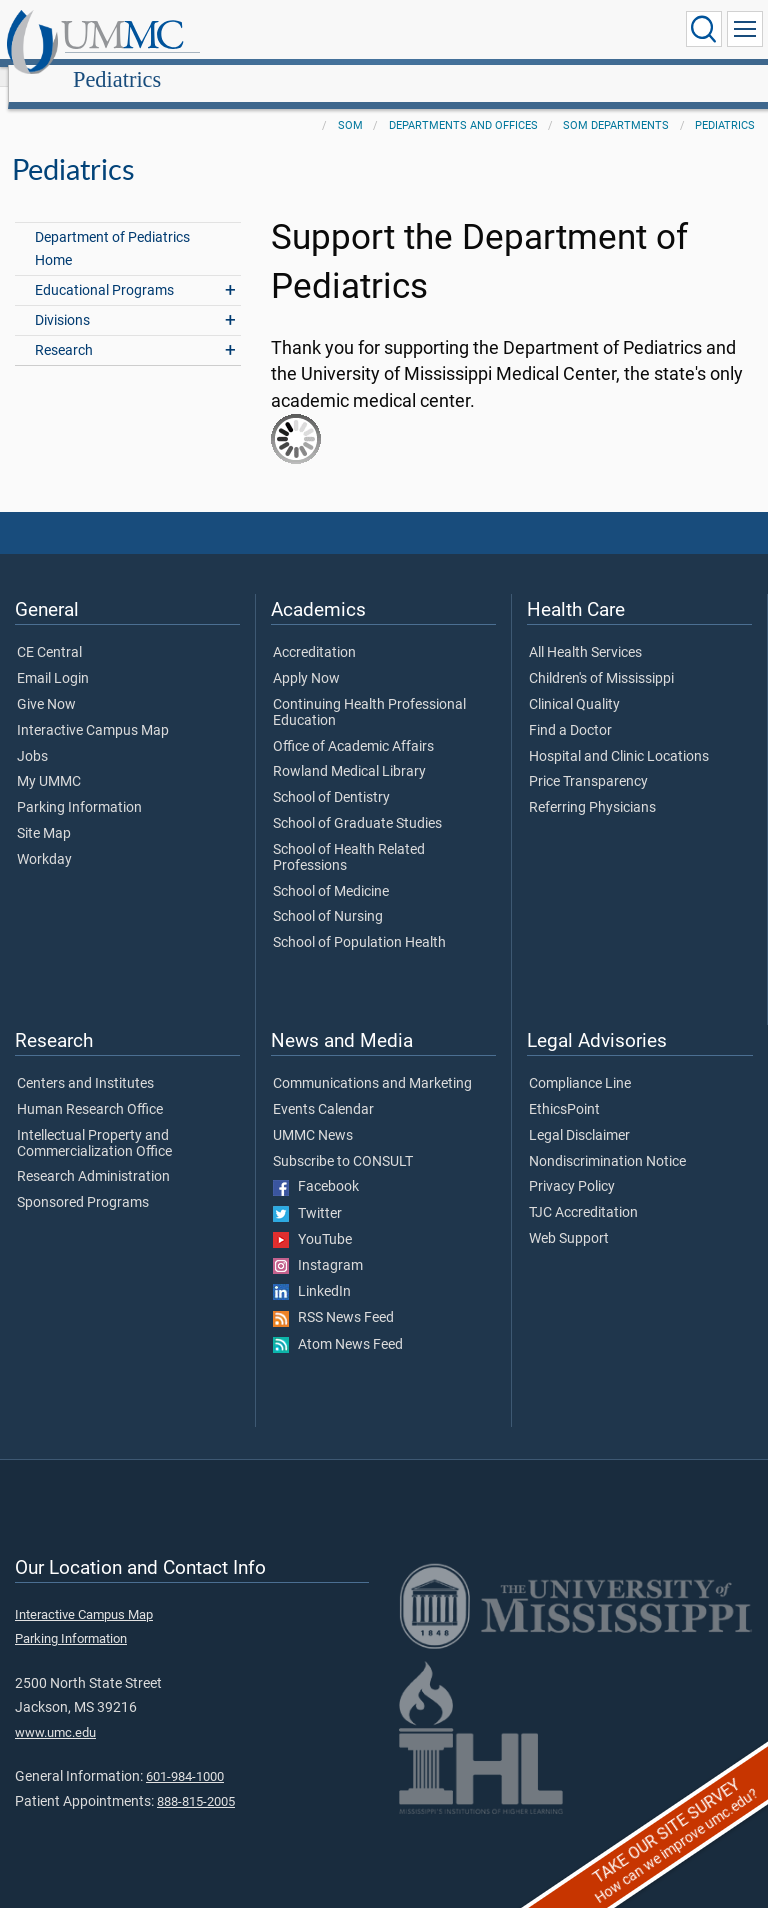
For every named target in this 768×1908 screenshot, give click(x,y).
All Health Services (585, 631)
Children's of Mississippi (601, 657)
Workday (44, 838)
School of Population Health (359, 921)
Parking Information (79, 786)
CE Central (49, 631)
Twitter (307, 1192)
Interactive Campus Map (93, 709)
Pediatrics (309, 32)
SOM (350, 103)
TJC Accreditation (583, 1191)
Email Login (53, 657)
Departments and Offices (463, 103)
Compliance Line (580, 1062)
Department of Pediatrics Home (112, 227)
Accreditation (314, 631)
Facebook (316, 1165)
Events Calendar (323, 1088)
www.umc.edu (55, 1710)
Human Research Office (90, 1088)
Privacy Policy (572, 1165)
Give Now (46, 683)
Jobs (32, 735)
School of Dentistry (331, 776)
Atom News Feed (338, 1323)
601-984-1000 (185, 1754)
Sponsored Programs (83, 1181)
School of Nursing (328, 895)
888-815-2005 (196, 1779)
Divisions (62, 298)
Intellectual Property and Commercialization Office (94, 1122)
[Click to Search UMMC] (704, 29)
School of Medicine (331, 870)
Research (64, 328)
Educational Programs (104, 268)
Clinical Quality (574, 683)
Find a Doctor (570, 709)
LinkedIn (312, 1270)
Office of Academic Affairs (353, 725)
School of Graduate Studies (357, 802)
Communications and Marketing (372, 1062)
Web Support (569, 1217)
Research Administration (93, 1155)
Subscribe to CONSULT (343, 1140)
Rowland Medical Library (349, 750)
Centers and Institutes (85, 1062)
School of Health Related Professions (349, 836)
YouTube (312, 1218)
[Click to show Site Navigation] (745, 29)
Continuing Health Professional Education (369, 691)
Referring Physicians (592, 786)
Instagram (318, 1244)
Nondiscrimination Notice (607, 1140)
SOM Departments (616, 103)
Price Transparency (588, 760)
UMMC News (313, 1114)
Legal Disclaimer (579, 1114)
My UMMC (49, 760)
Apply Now (306, 657)
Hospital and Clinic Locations (619, 735)
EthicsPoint (564, 1088)
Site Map (44, 812)
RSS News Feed (333, 1296)
